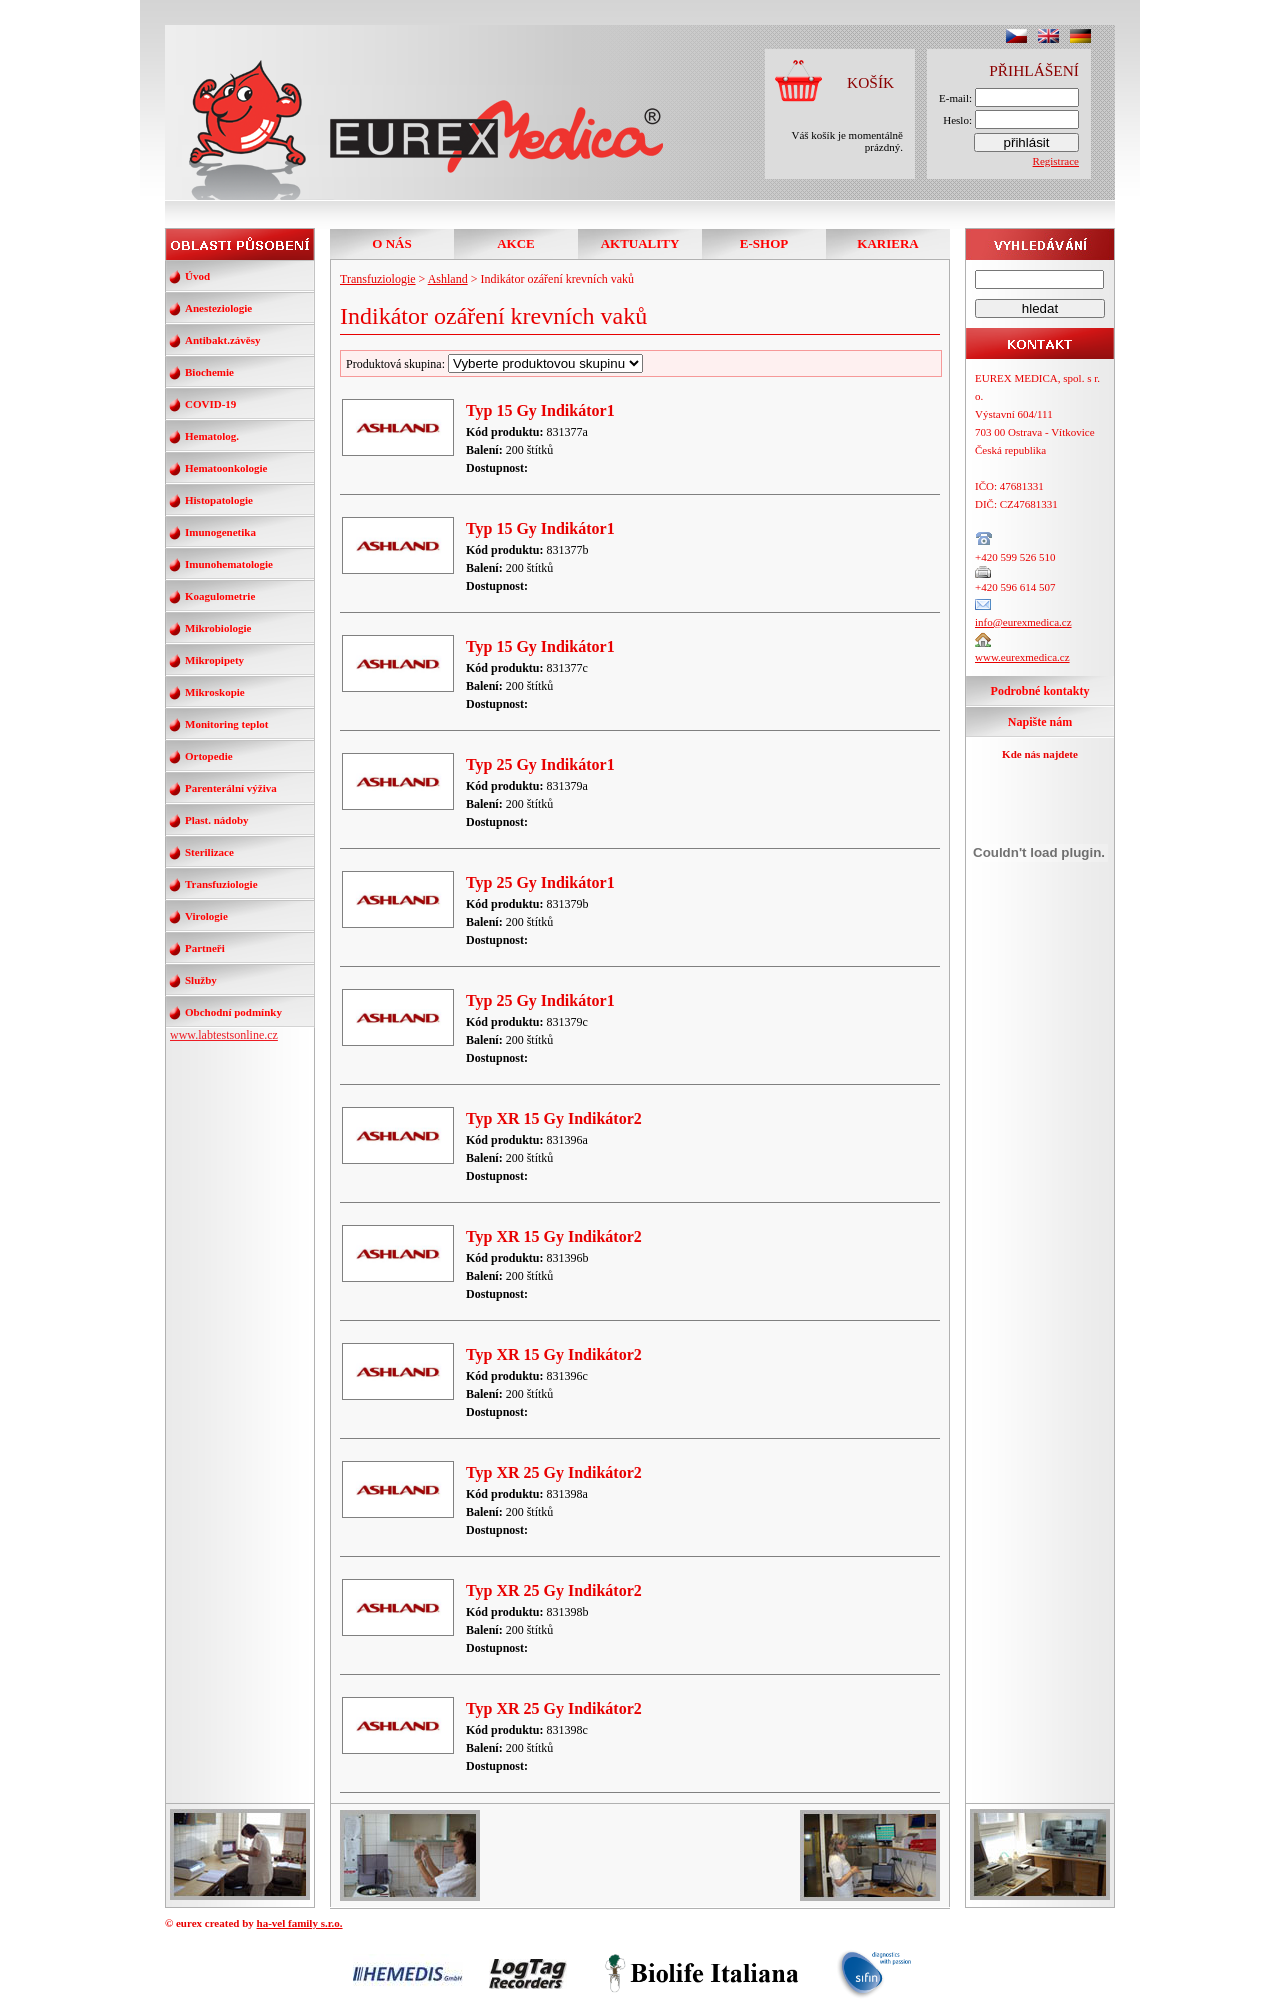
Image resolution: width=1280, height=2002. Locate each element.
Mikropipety (214, 660)
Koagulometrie (220, 596)
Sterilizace (209, 852)
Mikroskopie (215, 692)
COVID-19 (210, 404)
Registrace (1056, 161)
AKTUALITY (640, 243)
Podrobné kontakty (1040, 691)
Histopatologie (219, 500)
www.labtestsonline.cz (224, 1035)
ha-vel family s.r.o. (300, 1923)
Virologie (206, 916)
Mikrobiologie (218, 628)
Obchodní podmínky (233, 1012)
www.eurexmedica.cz (1022, 657)
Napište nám (1040, 722)
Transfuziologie (221, 884)
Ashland (448, 279)
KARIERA (887, 243)
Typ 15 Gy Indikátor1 (540, 410)
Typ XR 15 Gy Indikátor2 (554, 1118)
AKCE (516, 243)
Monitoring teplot (226, 724)
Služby (201, 980)
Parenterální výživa (231, 788)
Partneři (205, 948)
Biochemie (209, 372)
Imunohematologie (229, 564)
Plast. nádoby (217, 820)
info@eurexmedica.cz (1023, 622)
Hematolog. (212, 436)
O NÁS (391, 243)
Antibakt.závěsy (222, 340)
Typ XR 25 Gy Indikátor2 (554, 1472)
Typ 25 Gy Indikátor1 (540, 764)
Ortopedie (209, 756)
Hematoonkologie (226, 468)
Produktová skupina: (494, 364)
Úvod (197, 276)
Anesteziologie (218, 308)
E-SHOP (764, 243)
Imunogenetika (220, 532)
